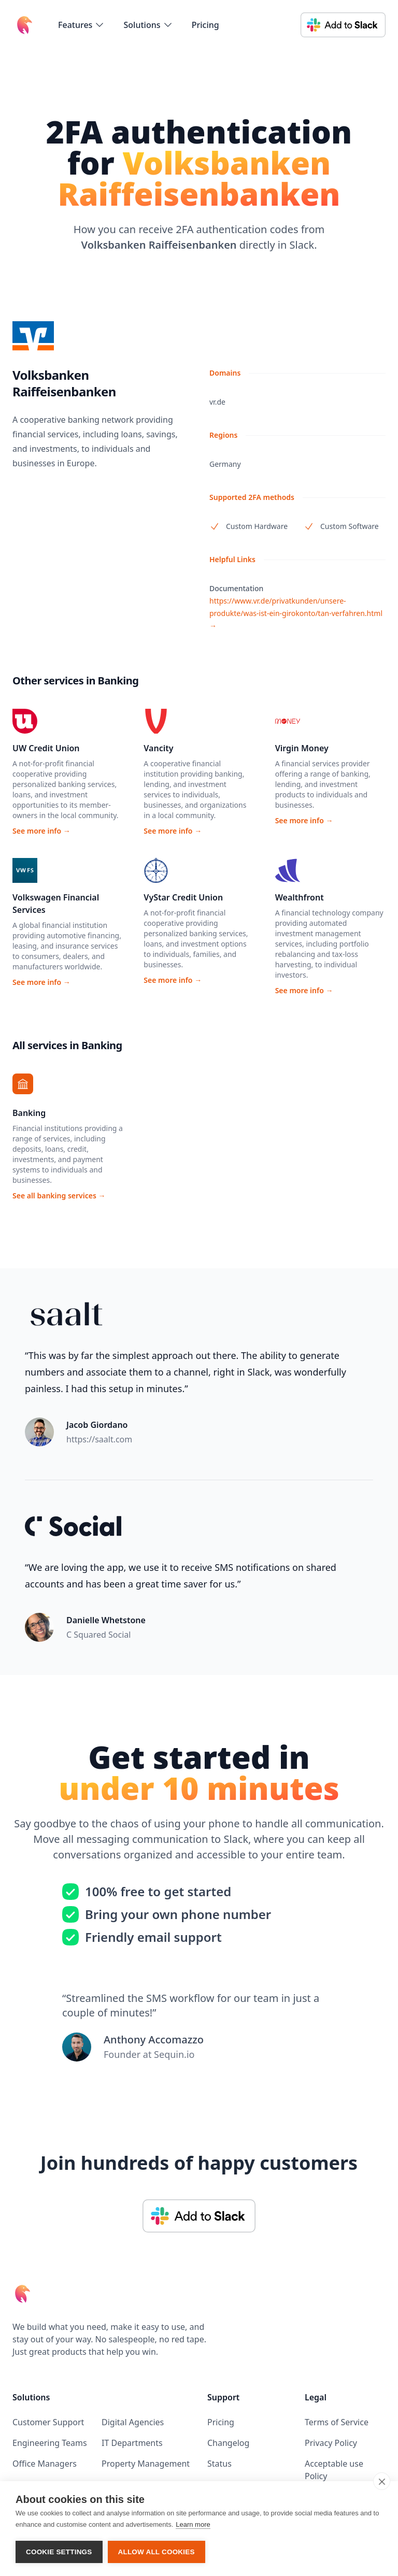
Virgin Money (302, 748)
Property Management (146, 2463)
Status (219, 2463)
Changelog (228, 2443)
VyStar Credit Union (183, 897)
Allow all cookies (156, 2552)
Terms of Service (336, 2422)
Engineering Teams (49, 2443)
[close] (381, 2481)
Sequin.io (174, 2054)
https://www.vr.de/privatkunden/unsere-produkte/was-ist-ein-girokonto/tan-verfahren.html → (295, 613)
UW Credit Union (46, 748)
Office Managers (44, 2463)
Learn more (193, 2524)
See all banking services (58, 1195)
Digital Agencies (133, 2422)
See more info (41, 831)
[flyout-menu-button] (81, 25)
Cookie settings (59, 2552)
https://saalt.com (99, 1439)
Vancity (158, 748)
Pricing (205, 25)
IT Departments (132, 2443)
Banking (29, 1113)
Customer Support (48, 2422)
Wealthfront (299, 897)
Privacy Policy (331, 2443)
